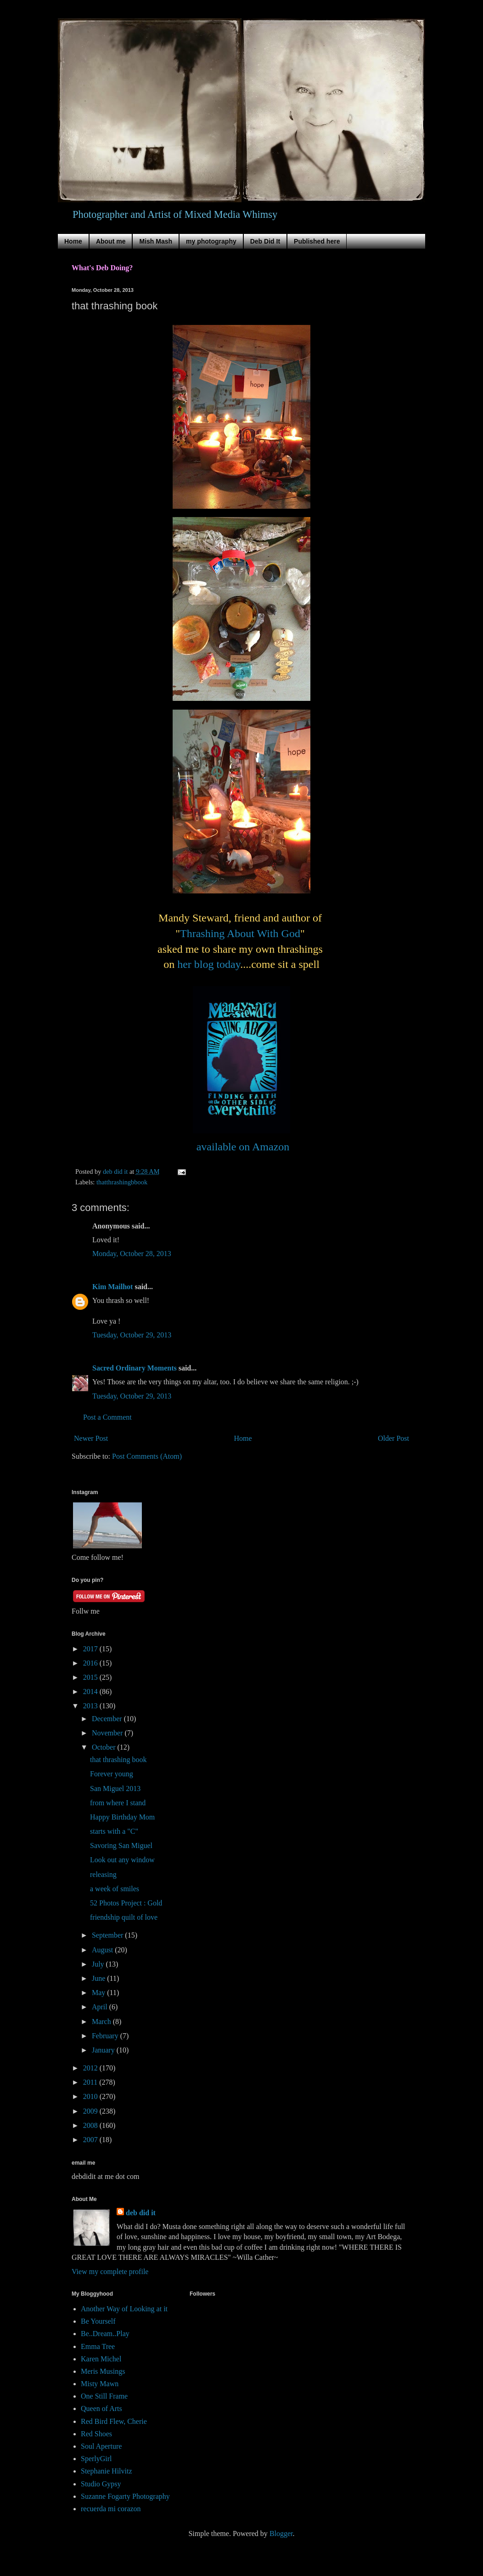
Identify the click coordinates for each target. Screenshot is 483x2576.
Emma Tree (98, 2346)
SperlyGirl (96, 2458)
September (108, 1935)
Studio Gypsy (101, 2484)
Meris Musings (103, 2371)
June (99, 1978)
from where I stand (118, 1803)
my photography (211, 241)
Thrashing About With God (240, 933)
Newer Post (91, 1438)
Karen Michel (101, 2359)
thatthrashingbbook (121, 1182)
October (105, 1747)
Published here (317, 241)
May (99, 1992)
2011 (91, 2082)
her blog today (208, 964)
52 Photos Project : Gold (126, 1903)
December (108, 1719)
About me (111, 241)
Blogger (281, 2533)
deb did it (141, 2213)
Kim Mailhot (112, 1287)
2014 (91, 1691)
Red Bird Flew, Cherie (114, 2421)
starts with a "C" (114, 1831)
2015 (91, 1677)
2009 (91, 2111)
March (102, 2021)
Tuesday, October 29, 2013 (131, 1335)
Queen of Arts (101, 2408)
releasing (103, 1874)
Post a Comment (107, 1417)
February (106, 2036)
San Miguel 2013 (115, 1788)
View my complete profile (110, 2271)
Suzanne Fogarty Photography (125, 2496)
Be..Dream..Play (105, 2333)
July (99, 1964)
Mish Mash (155, 241)
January (104, 2050)
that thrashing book (118, 1759)
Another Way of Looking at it (124, 2309)
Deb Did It (265, 241)
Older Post (393, 1438)
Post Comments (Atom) (147, 1456)
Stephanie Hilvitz (106, 2471)
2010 (91, 2096)
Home (73, 241)
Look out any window (122, 1860)
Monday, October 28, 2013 (131, 1253)
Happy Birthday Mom (122, 1817)
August (103, 1950)
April (100, 2007)
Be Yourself (98, 2321)
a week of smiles (114, 1889)
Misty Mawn (99, 2384)
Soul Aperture (101, 2446)
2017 (91, 1649)
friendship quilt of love (123, 1917)
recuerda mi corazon (111, 2509)
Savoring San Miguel (121, 1845)
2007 (91, 2140)
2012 (91, 2068)
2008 (91, 2125)
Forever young (111, 1774)
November (108, 1733)
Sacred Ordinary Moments (134, 1368)
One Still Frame (104, 2396)
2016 (91, 1663)
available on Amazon (243, 1147)
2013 (91, 1706)
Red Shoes (96, 2434)
